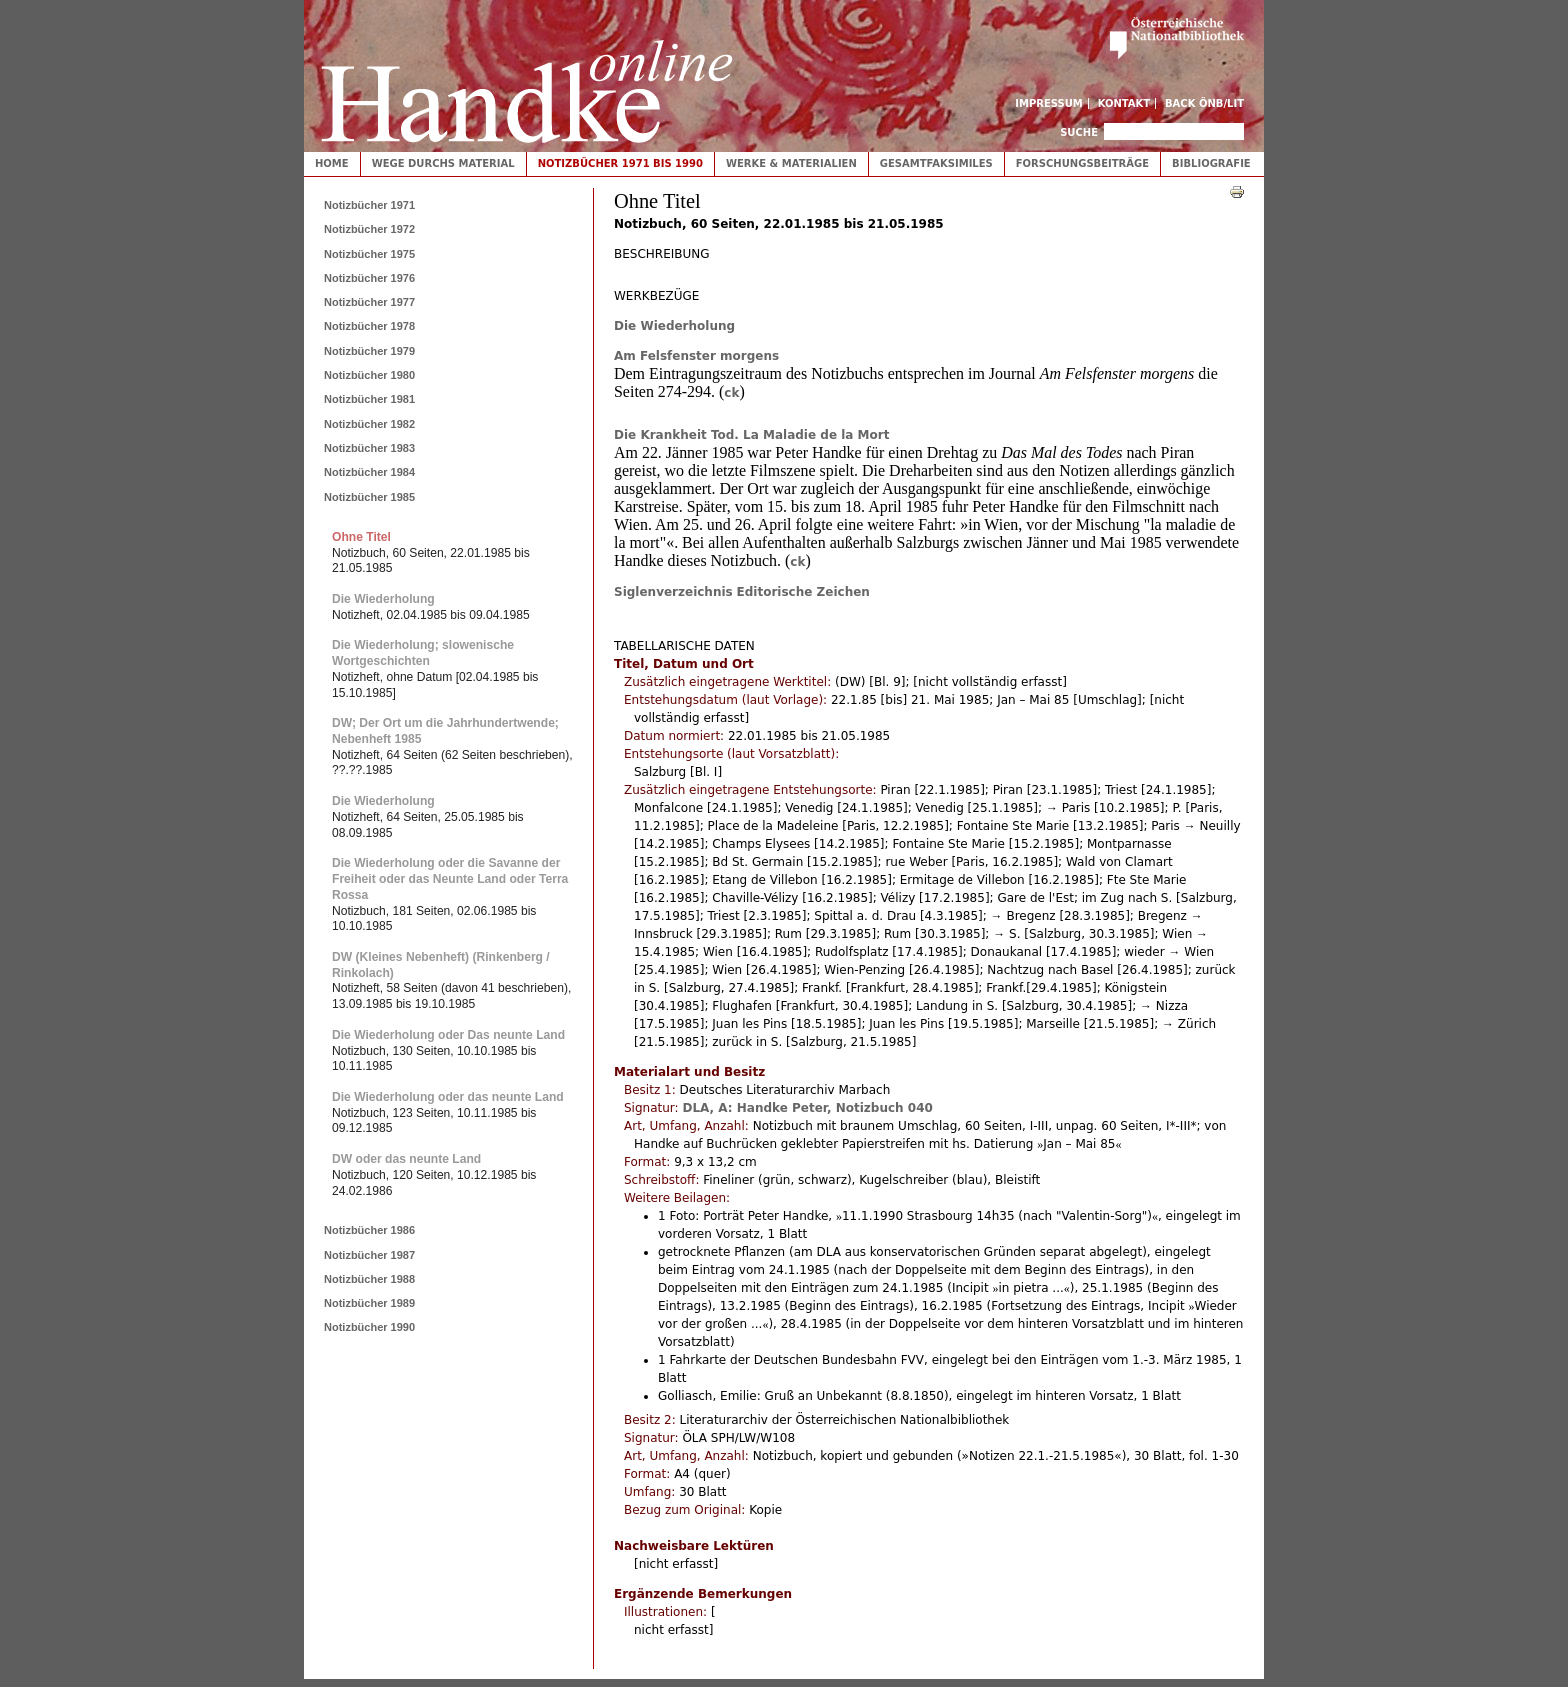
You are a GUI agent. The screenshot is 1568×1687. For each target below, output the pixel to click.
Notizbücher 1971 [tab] (369, 205)
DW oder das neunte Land (406, 1159)
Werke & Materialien (791, 163)
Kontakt (1124, 103)
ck (731, 393)
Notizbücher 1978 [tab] (369, 326)
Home (332, 163)
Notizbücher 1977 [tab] (369, 302)
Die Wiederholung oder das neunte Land (448, 1097)
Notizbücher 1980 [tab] (369, 375)
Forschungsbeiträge (1082, 163)
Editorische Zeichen (803, 592)
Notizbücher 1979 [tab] (369, 351)
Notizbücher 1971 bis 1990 (620, 163)
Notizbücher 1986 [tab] (369, 1230)
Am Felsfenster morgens (696, 356)
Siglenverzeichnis (673, 592)
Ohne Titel (361, 537)
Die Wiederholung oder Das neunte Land (448, 1035)
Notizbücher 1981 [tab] (369, 399)
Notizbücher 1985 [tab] (369, 497)
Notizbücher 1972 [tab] (369, 229)
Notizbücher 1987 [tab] (369, 1255)
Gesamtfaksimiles (936, 163)
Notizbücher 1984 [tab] (369, 472)
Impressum (1049, 103)
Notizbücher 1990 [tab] (369, 1327)
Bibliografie (1211, 163)
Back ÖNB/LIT (1204, 103)
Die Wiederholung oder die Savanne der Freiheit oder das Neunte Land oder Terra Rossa (450, 878)
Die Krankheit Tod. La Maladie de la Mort (751, 435)
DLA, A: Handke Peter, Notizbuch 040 (807, 1108)
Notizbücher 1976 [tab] (369, 278)
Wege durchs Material (443, 163)
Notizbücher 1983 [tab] (369, 448)
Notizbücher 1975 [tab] (369, 254)
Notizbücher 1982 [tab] (369, 424)
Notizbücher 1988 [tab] (369, 1279)
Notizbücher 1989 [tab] (369, 1303)
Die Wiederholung (674, 326)
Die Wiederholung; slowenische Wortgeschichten (423, 653)
